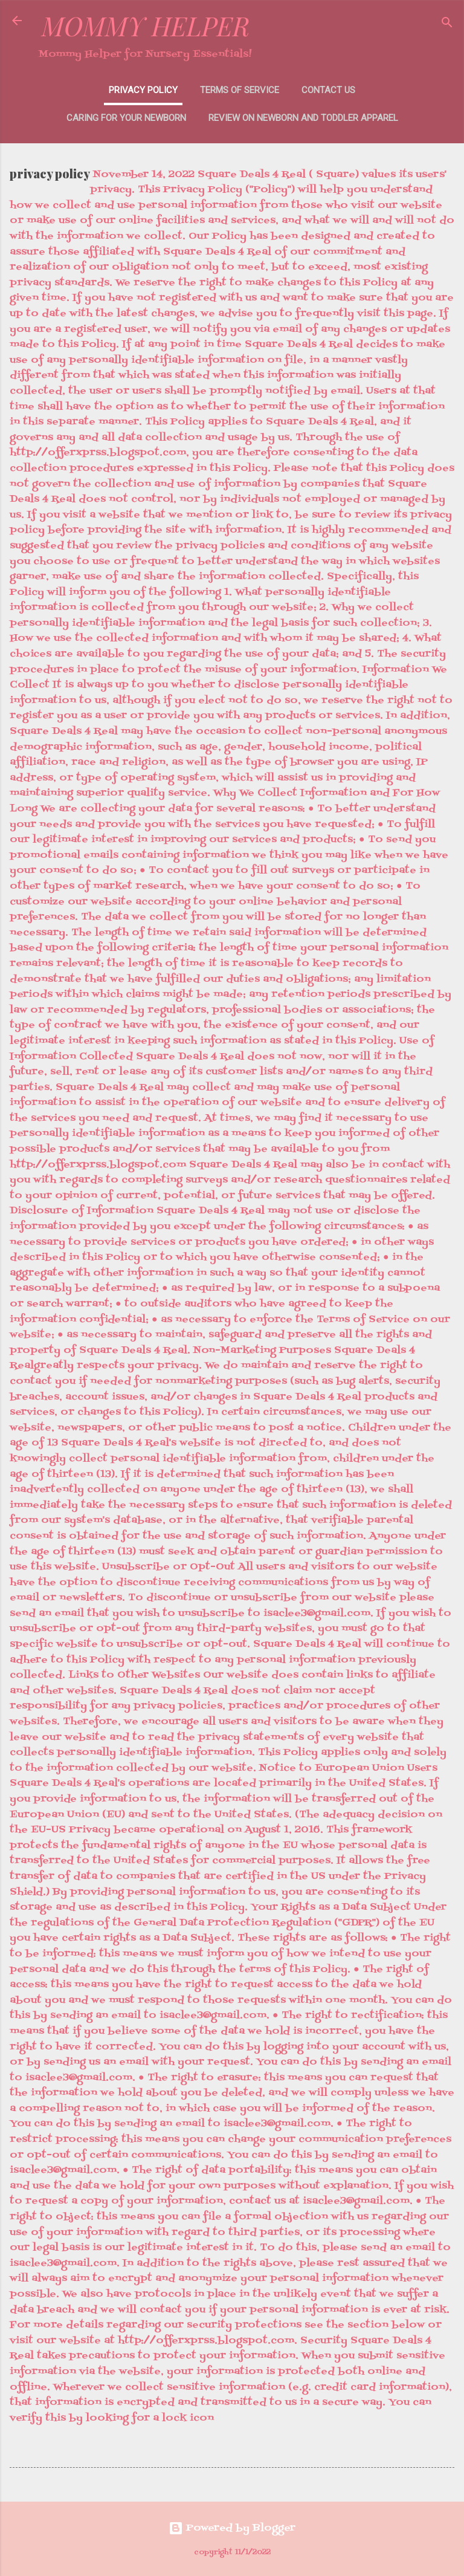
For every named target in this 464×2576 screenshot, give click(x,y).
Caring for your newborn (126, 117)
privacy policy (143, 90)
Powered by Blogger (232, 2528)
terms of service (239, 90)
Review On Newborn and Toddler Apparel (303, 117)
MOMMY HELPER (146, 25)
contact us (328, 90)
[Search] (447, 24)
